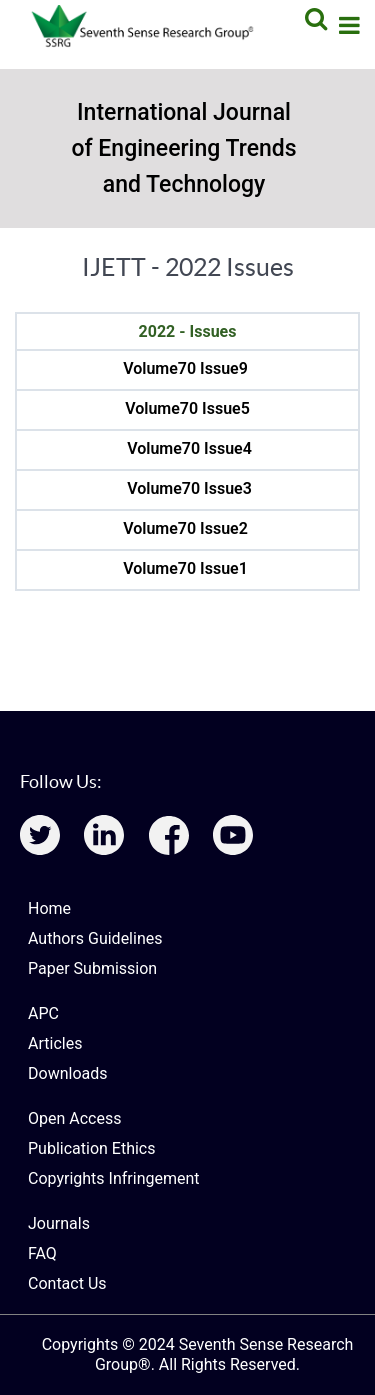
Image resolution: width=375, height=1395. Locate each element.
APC (43, 1013)
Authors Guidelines (95, 938)
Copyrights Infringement (114, 1178)
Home (49, 908)
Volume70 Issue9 (185, 368)
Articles (55, 1043)
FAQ (42, 1253)
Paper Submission (92, 968)
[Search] (313, 18)
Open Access (74, 1118)
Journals (59, 1223)
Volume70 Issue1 (185, 568)
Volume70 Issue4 (189, 448)
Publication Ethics (91, 1148)
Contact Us (67, 1283)
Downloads (67, 1073)
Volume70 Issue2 (185, 528)
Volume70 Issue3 (189, 488)
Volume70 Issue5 (187, 408)
